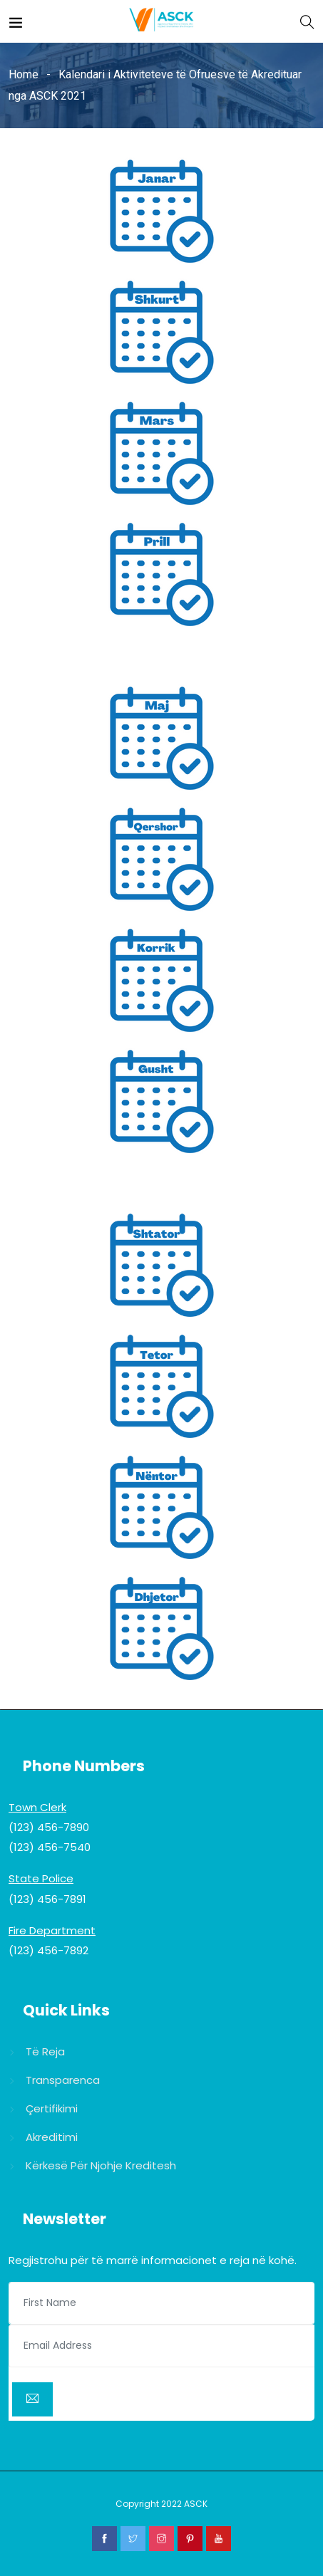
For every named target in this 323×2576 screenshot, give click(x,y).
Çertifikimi (52, 2108)
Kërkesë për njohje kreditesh (101, 2165)
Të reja (45, 2051)
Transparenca (63, 2079)
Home (24, 74)
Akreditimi (52, 2136)
